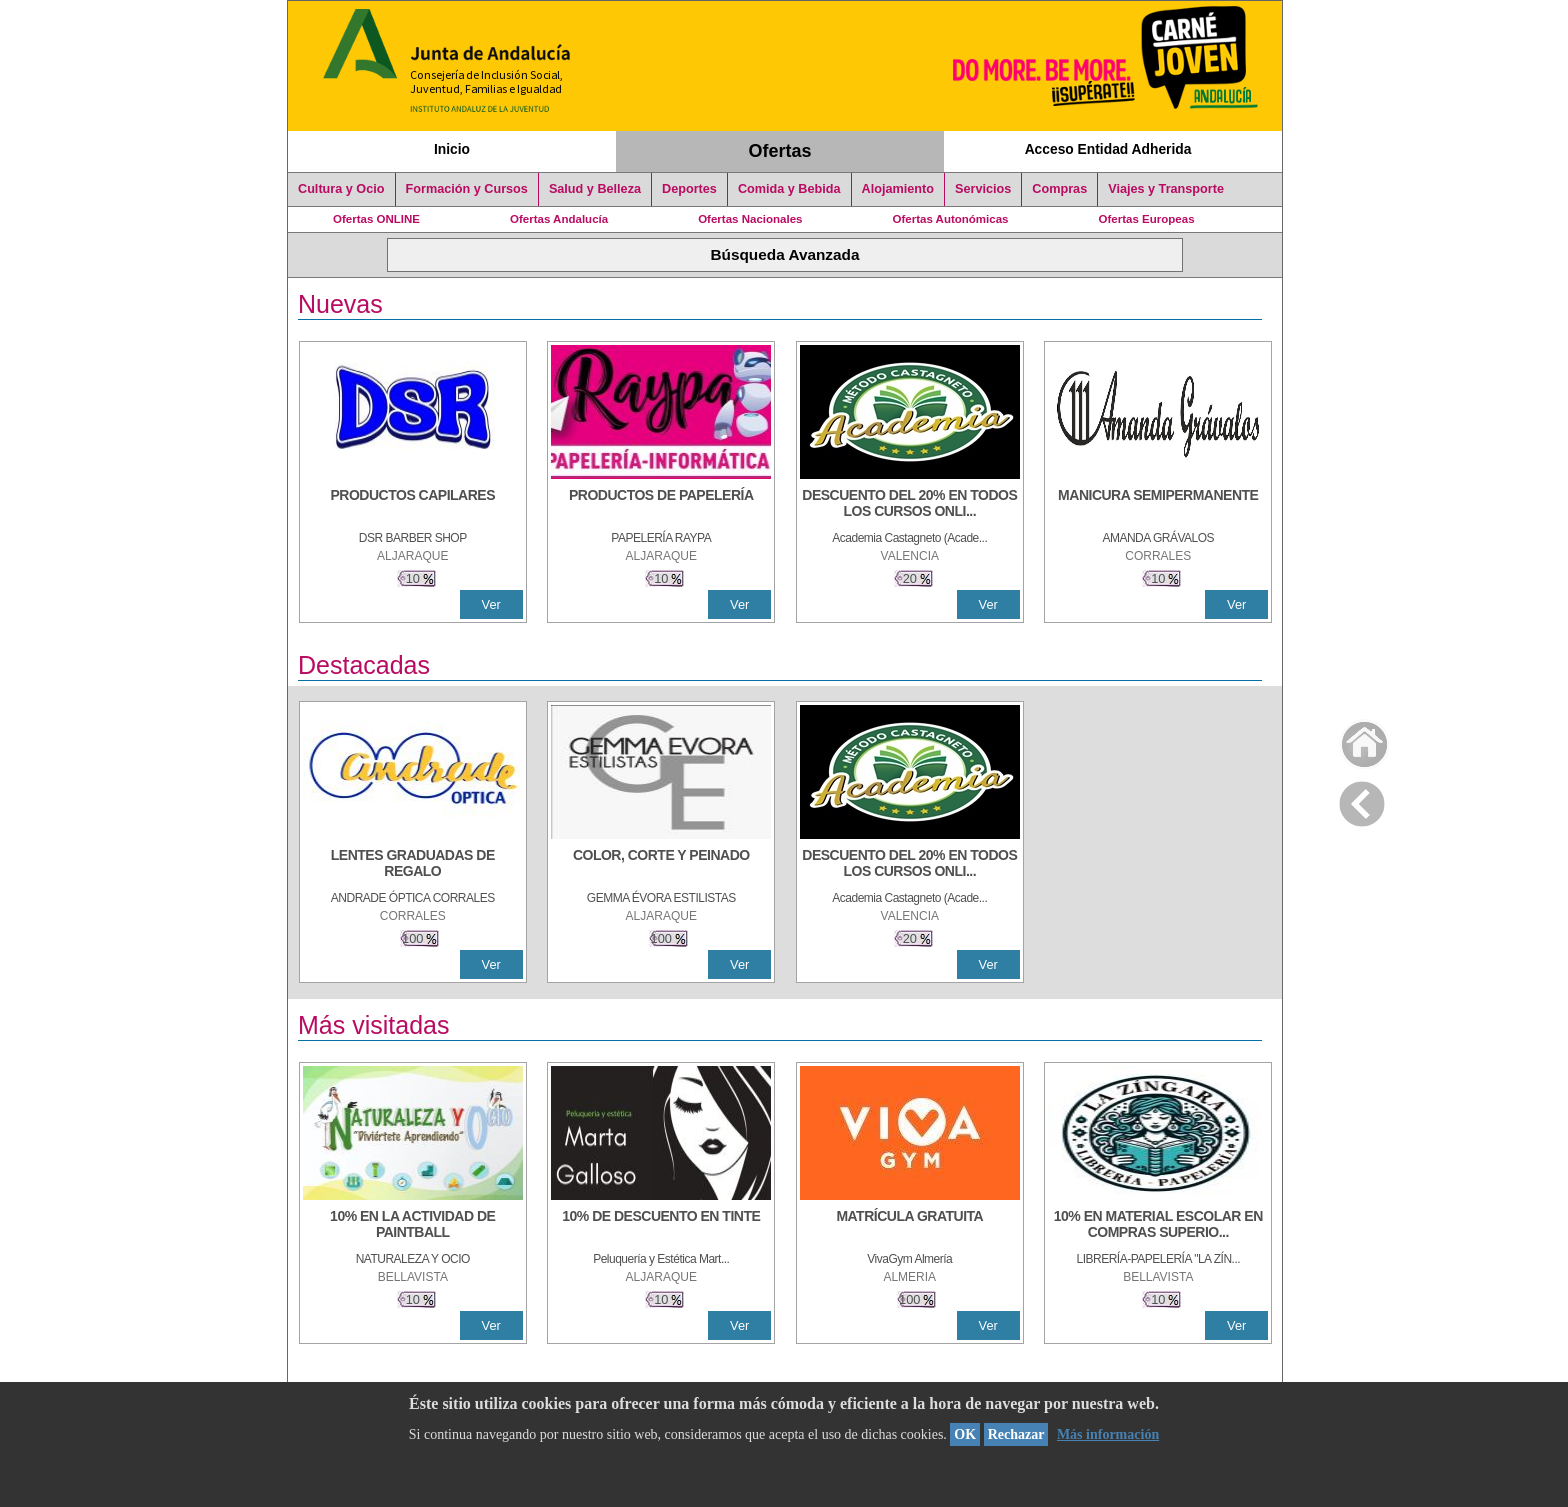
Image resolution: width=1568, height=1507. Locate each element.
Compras (1059, 189)
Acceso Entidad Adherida (1108, 149)
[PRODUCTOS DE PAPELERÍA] (661, 505)
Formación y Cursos (467, 189)
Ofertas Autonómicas (950, 219)
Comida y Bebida (789, 189)
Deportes (689, 189)
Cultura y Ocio (341, 189)
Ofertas (780, 151)
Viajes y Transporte (1166, 189)
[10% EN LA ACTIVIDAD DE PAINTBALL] (413, 1226)
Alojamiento (898, 189)
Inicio (452, 149)
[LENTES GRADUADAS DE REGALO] (413, 865)
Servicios (983, 189)
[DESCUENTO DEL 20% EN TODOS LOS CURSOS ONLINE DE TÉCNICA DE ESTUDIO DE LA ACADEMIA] (910, 505)
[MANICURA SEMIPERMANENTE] (1158, 505)
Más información (1108, 1434)
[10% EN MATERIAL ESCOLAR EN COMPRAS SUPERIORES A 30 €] (1158, 1226)
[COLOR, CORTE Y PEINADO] (661, 865)
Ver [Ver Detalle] (491, 604)
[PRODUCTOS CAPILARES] (413, 505)
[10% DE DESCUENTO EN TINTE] (661, 1226)
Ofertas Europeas (1147, 219)
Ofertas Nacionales (750, 219)
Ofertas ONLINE (376, 219)
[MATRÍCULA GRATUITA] (910, 1226)
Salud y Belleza (595, 189)
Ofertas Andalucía (559, 219)
